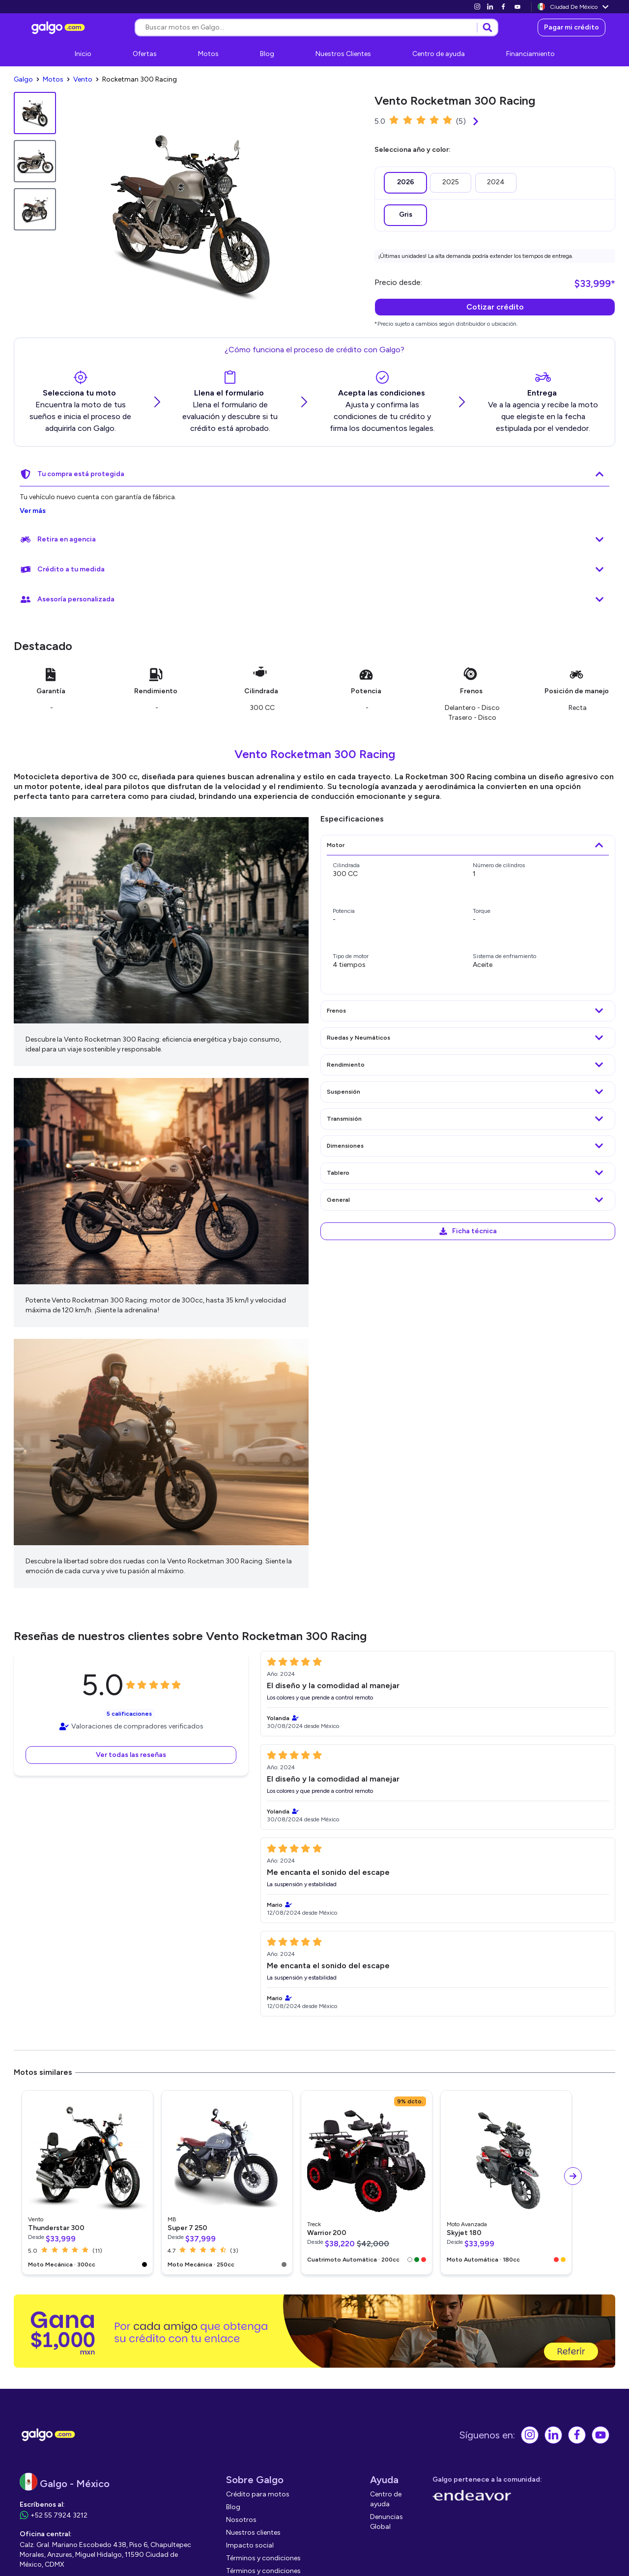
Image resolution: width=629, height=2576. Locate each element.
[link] (477, 6)
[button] (131, 1753)
